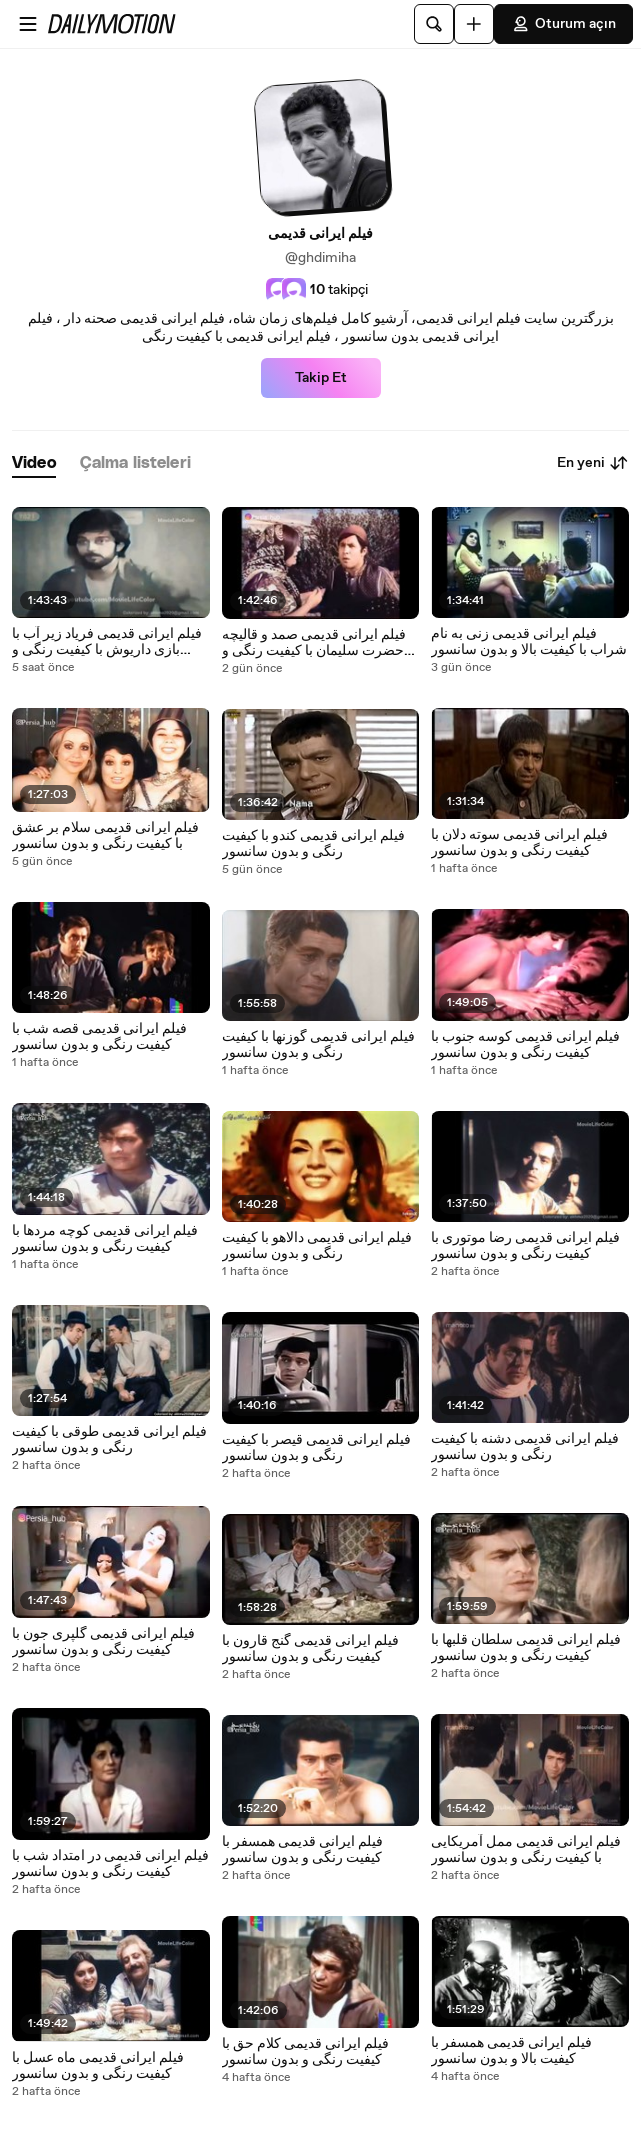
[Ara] (434, 24)
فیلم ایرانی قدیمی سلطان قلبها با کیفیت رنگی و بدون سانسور (526, 1648)
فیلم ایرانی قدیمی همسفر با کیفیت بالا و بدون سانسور (511, 2051)
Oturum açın (563, 24)
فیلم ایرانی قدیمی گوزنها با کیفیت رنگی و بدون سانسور (318, 1045)
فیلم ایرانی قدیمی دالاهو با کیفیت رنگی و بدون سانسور (317, 1246)
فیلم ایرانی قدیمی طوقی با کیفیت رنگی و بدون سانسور (109, 1440)
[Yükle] (474, 24)
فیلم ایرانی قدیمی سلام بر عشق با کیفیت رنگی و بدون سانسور (105, 836)
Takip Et (321, 378)
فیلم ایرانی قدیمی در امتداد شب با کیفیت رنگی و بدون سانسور (110, 1864)
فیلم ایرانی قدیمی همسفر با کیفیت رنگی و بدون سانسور (302, 1850)
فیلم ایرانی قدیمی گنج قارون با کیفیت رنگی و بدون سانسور (310, 1649)
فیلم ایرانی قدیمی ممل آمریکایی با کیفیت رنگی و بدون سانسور (526, 1850)
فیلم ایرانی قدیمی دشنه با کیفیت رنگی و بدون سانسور (525, 1447)
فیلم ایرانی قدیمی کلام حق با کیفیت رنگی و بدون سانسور (305, 2052)
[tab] (34, 463)
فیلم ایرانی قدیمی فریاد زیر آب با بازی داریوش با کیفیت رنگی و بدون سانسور (107, 642)
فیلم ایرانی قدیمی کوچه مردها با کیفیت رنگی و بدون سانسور (105, 1239)
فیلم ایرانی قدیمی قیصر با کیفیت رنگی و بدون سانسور (316, 1448)
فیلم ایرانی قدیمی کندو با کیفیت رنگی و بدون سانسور (313, 844)
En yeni (593, 463)
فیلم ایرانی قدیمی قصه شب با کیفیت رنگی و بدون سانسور (99, 1037)
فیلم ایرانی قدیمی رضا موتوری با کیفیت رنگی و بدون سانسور (525, 1246)
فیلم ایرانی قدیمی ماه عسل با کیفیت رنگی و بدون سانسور (98, 2066)
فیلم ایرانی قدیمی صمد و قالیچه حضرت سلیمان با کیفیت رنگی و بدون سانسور (314, 643)
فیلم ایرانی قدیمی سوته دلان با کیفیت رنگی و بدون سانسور (519, 843)
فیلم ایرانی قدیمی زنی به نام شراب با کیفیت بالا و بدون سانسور (529, 642)
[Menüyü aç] (28, 24)
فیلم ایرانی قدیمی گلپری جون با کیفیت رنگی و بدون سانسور (103, 1642)
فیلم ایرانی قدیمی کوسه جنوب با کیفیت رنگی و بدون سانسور (525, 1045)
